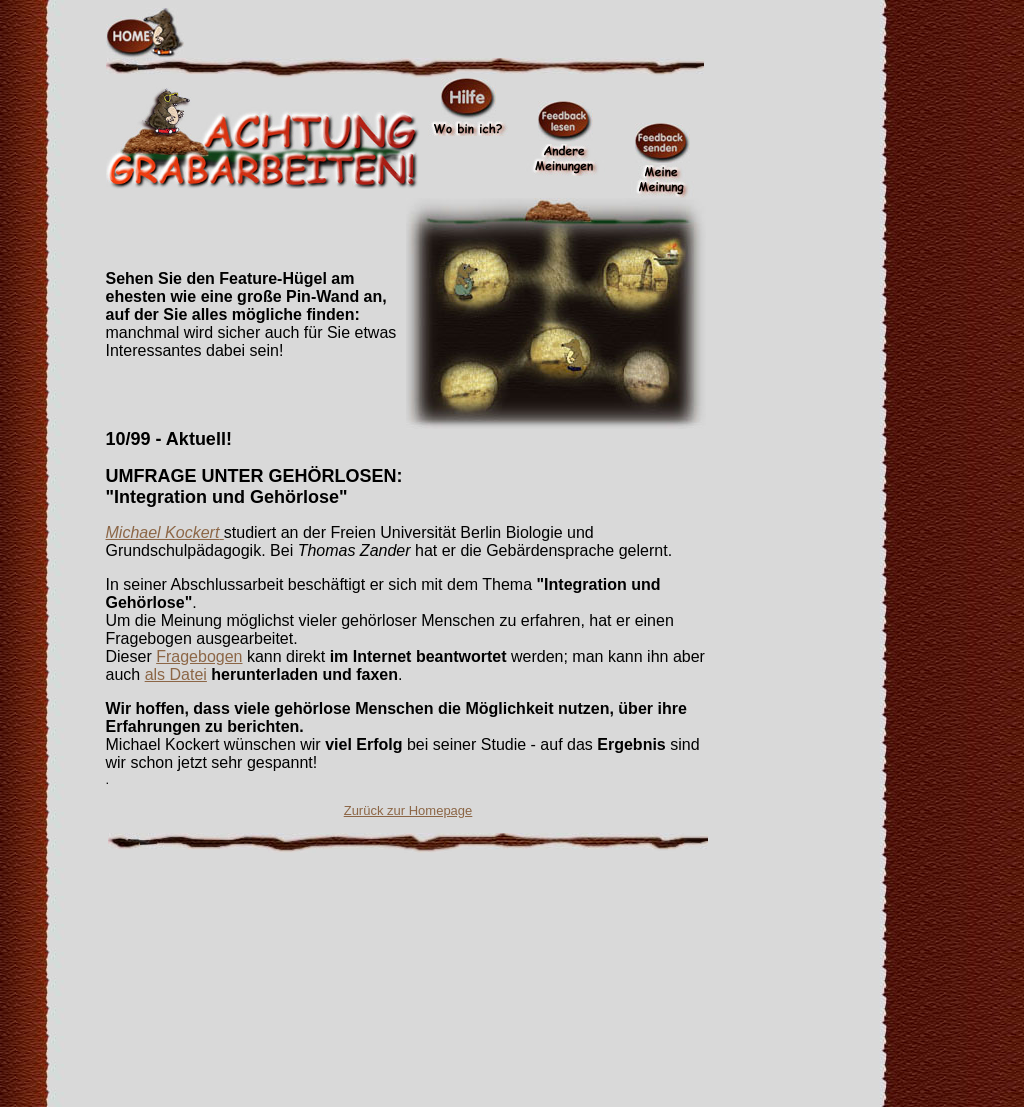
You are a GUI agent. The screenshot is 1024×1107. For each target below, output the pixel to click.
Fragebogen (199, 656)
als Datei (176, 674)
